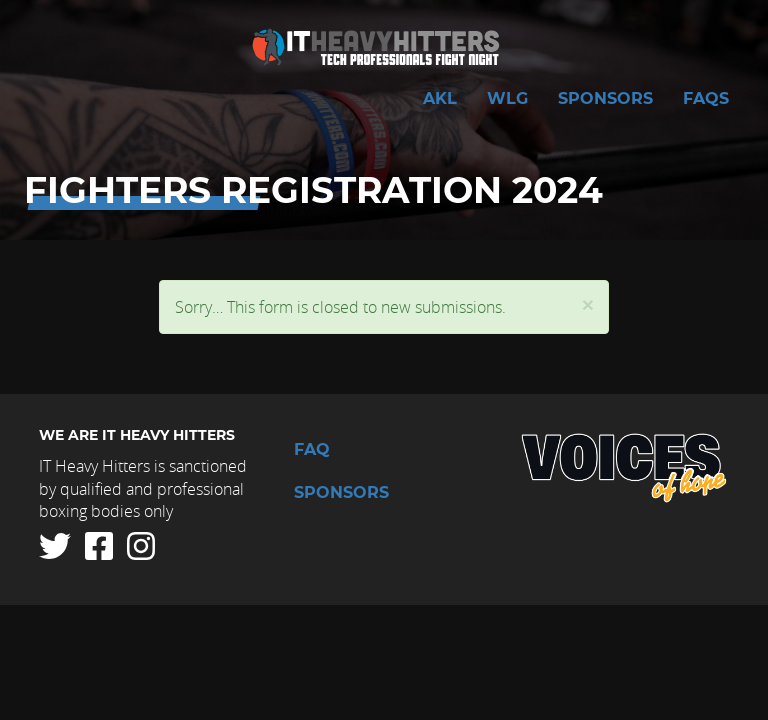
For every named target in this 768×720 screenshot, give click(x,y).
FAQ (312, 450)
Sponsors (605, 99)
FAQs (706, 99)
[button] (588, 304)
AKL (440, 99)
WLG (507, 99)
